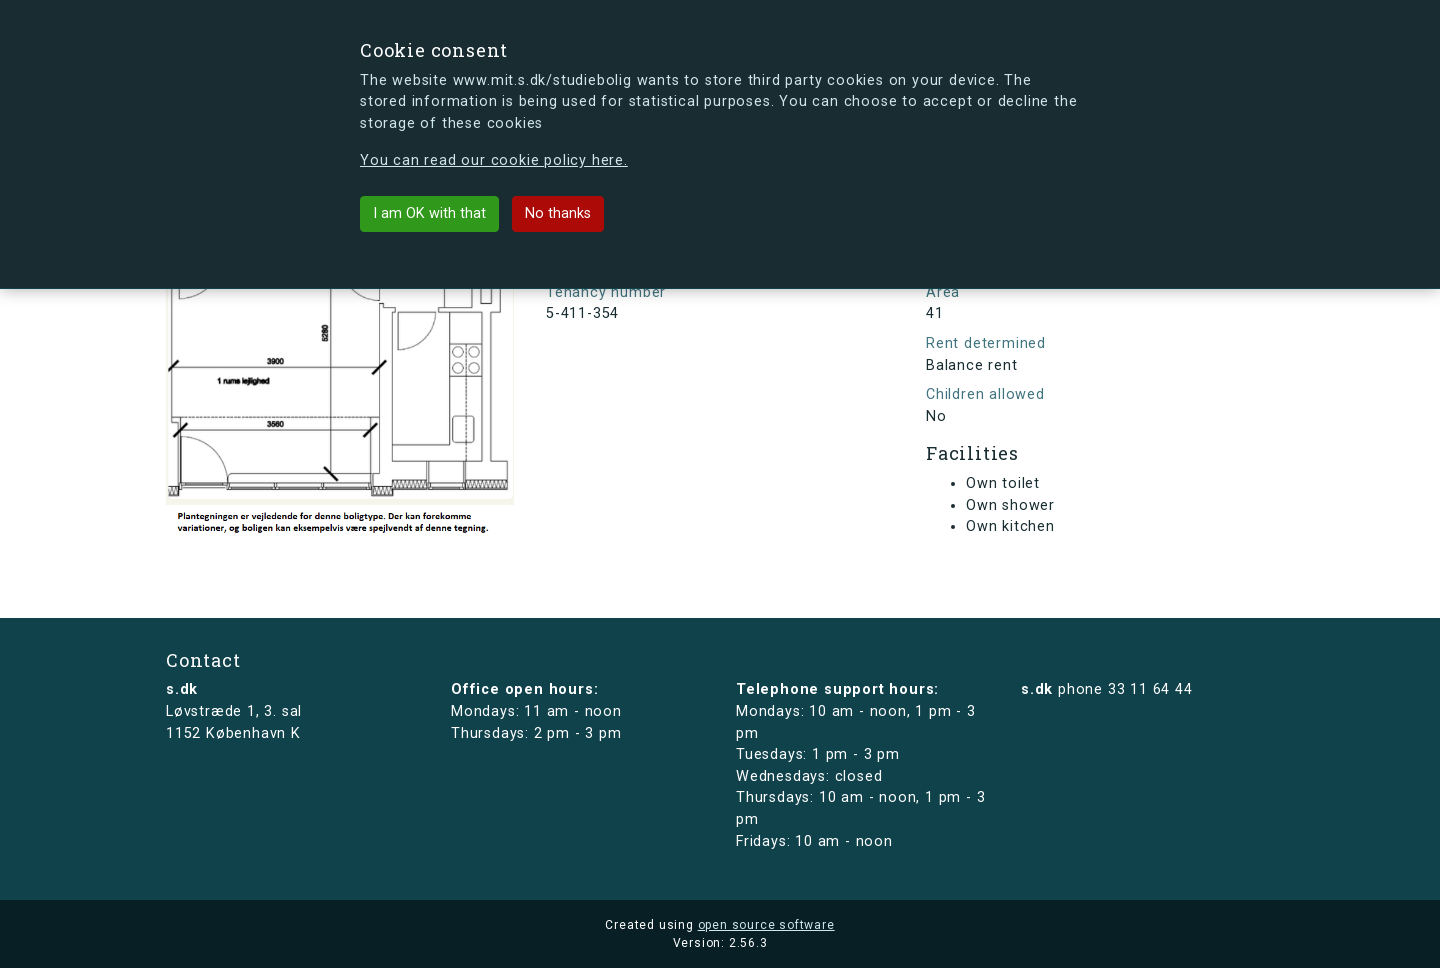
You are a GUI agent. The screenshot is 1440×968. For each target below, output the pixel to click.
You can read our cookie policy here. (494, 160)
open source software (766, 925)
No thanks (558, 213)
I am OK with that (429, 213)
